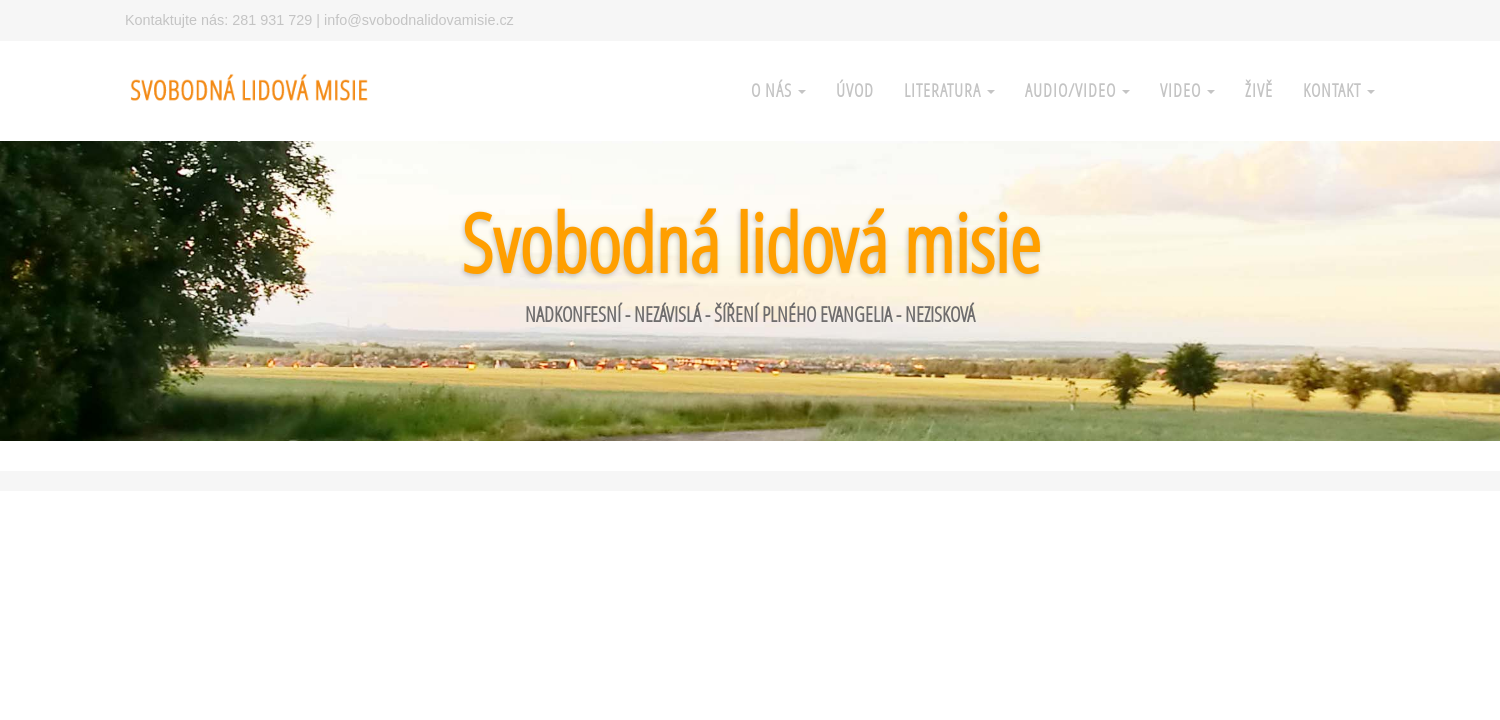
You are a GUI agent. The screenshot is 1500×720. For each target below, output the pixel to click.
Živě (1259, 90)
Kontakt (1339, 90)
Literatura (949, 90)
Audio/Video (1077, 90)
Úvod (855, 90)
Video (1187, 90)
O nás (778, 90)
